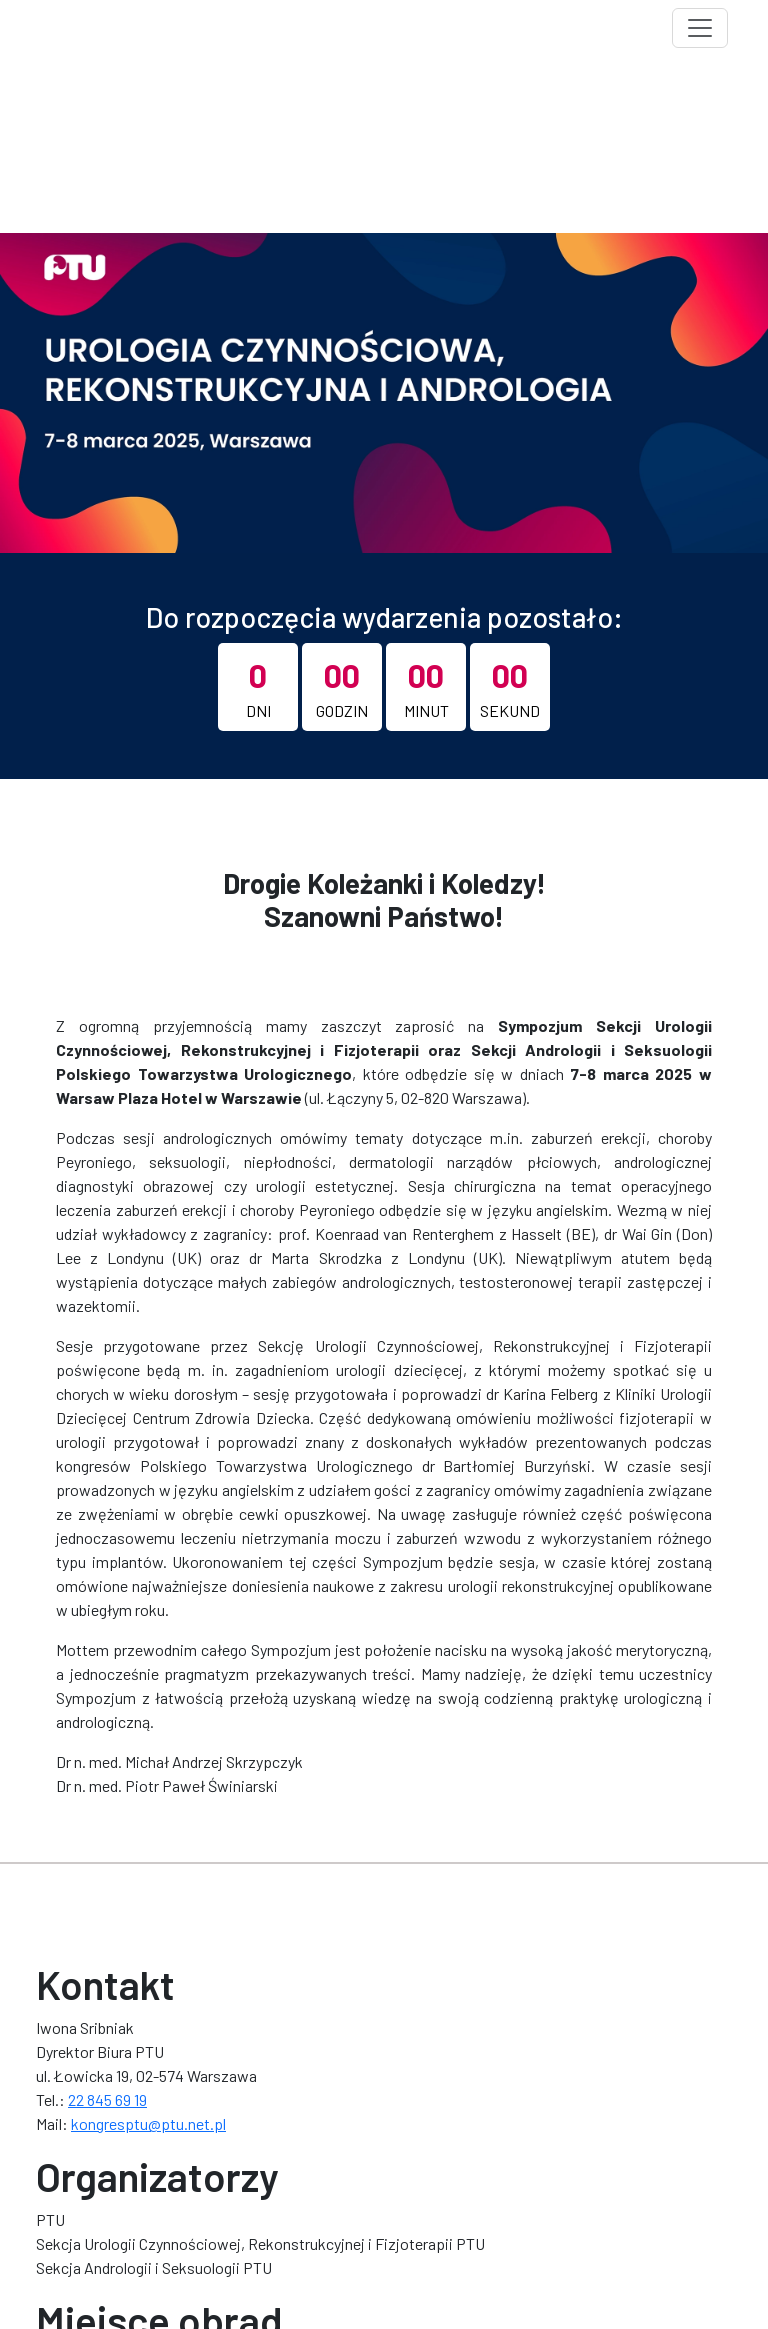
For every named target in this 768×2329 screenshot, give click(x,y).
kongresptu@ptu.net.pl (148, 2123)
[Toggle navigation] (700, 28)
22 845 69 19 (107, 2099)
